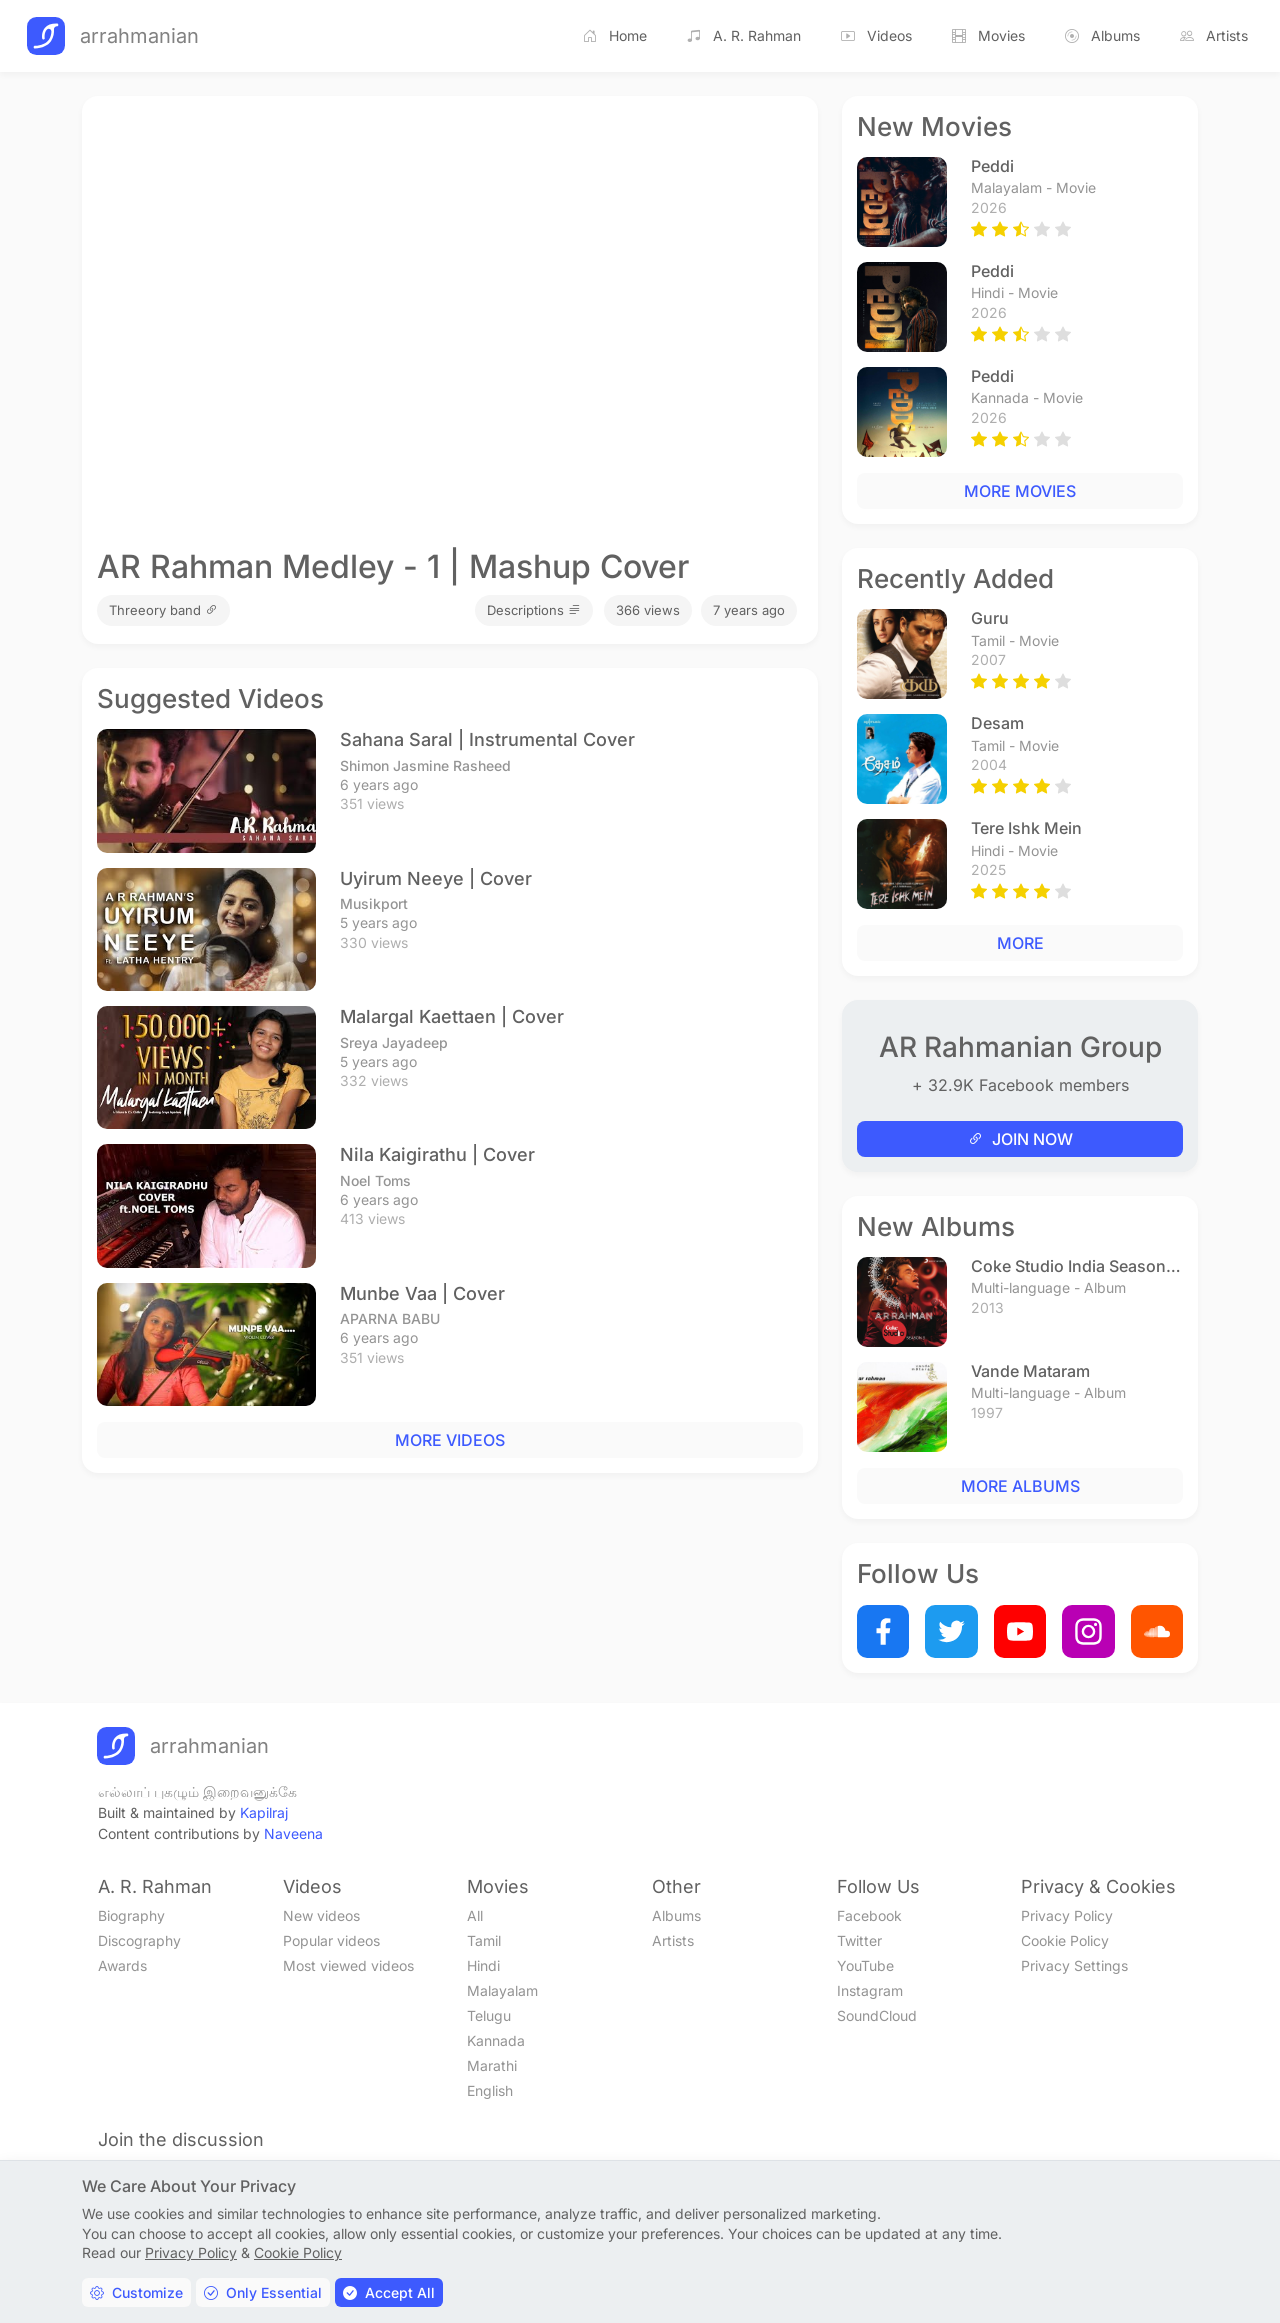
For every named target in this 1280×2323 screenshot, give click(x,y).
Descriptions (534, 610)
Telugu (489, 2015)
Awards (122, 1965)
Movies (988, 36)
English (490, 2090)
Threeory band (163, 610)
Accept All (389, 2292)
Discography (139, 1940)
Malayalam (502, 1990)
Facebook (869, 1915)
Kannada (496, 2040)
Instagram (870, 1990)
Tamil (484, 1940)
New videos (321, 1915)
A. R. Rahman (744, 36)
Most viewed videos (348, 1965)
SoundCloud (877, 2015)
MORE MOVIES (1020, 491)
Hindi (483, 1965)
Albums (1102, 36)
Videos (876, 36)
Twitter (859, 1940)
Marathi (492, 2065)
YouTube (865, 1965)
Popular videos (331, 1940)
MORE (1020, 943)
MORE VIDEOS (450, 1440)
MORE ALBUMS (1020, 1486)
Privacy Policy (1067, 1915)
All (475, 1915)
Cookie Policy (1065, 1940)
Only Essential (263, 2292)
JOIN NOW (1020, 1139)
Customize (136, 2292)
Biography (131, 1915)
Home (615, 36)
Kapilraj (264, 1812)
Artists (1214, 36)
